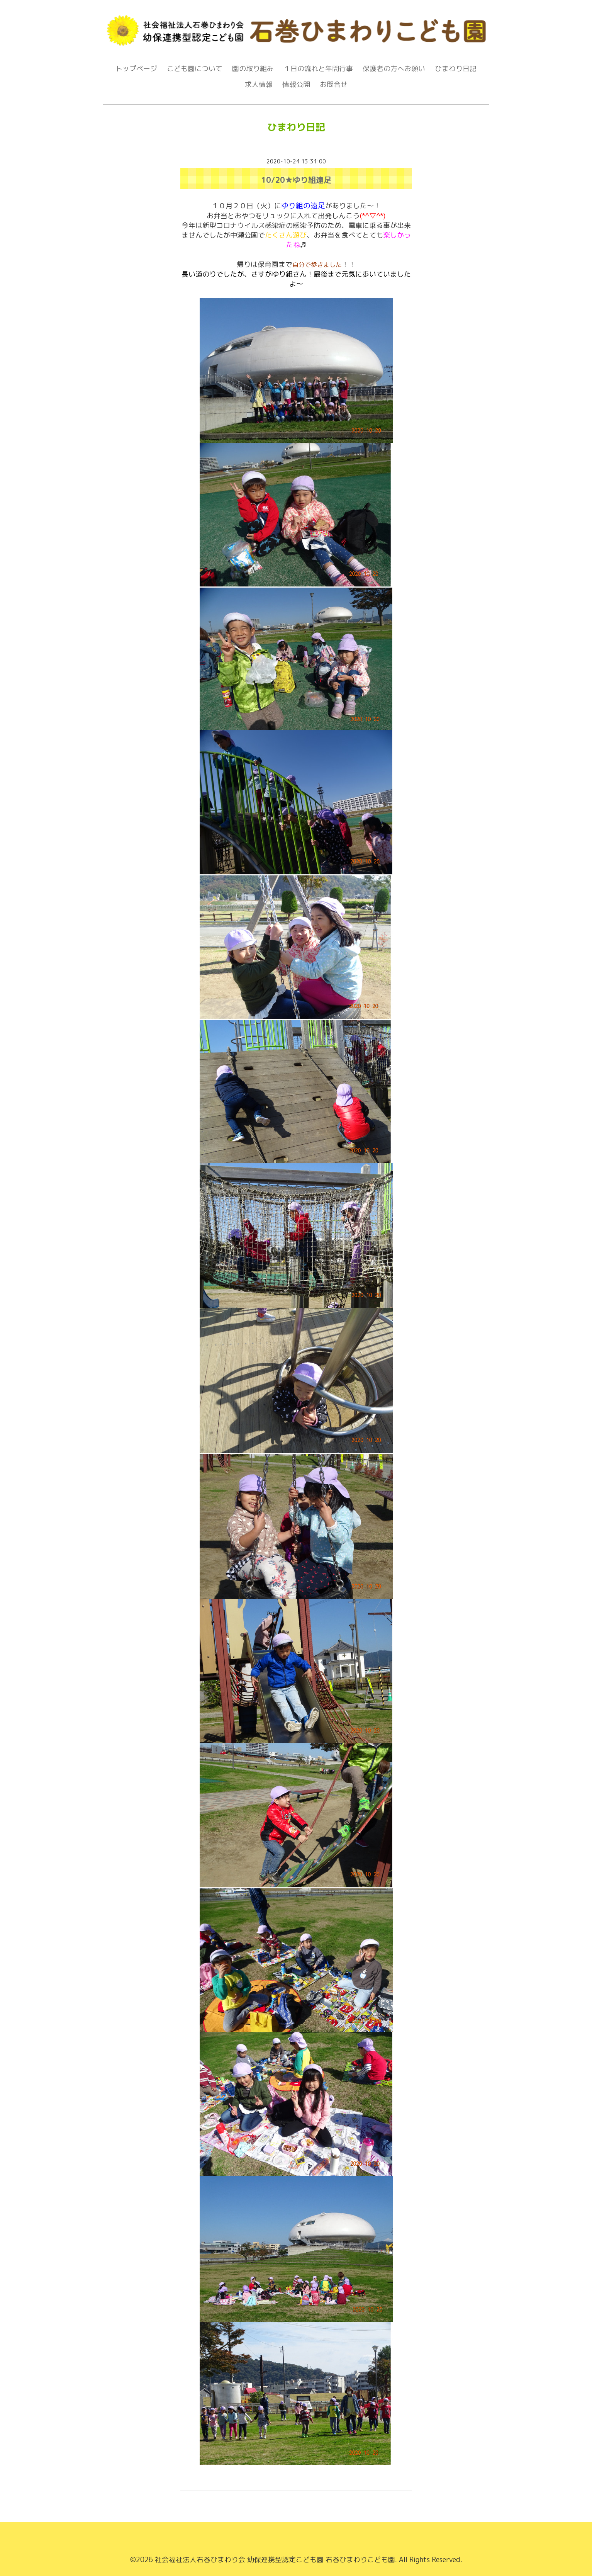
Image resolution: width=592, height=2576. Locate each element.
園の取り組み (253, 69)
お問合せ (334, 85)
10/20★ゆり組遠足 (296, 180)
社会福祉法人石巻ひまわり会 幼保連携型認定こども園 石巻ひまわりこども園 (275, 2559)
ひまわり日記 (456, 69)
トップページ (136, 69)
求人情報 (259, 85)
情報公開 (296, 85)
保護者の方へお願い (394, 69)
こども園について (194, 69)
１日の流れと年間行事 (318, 69)
